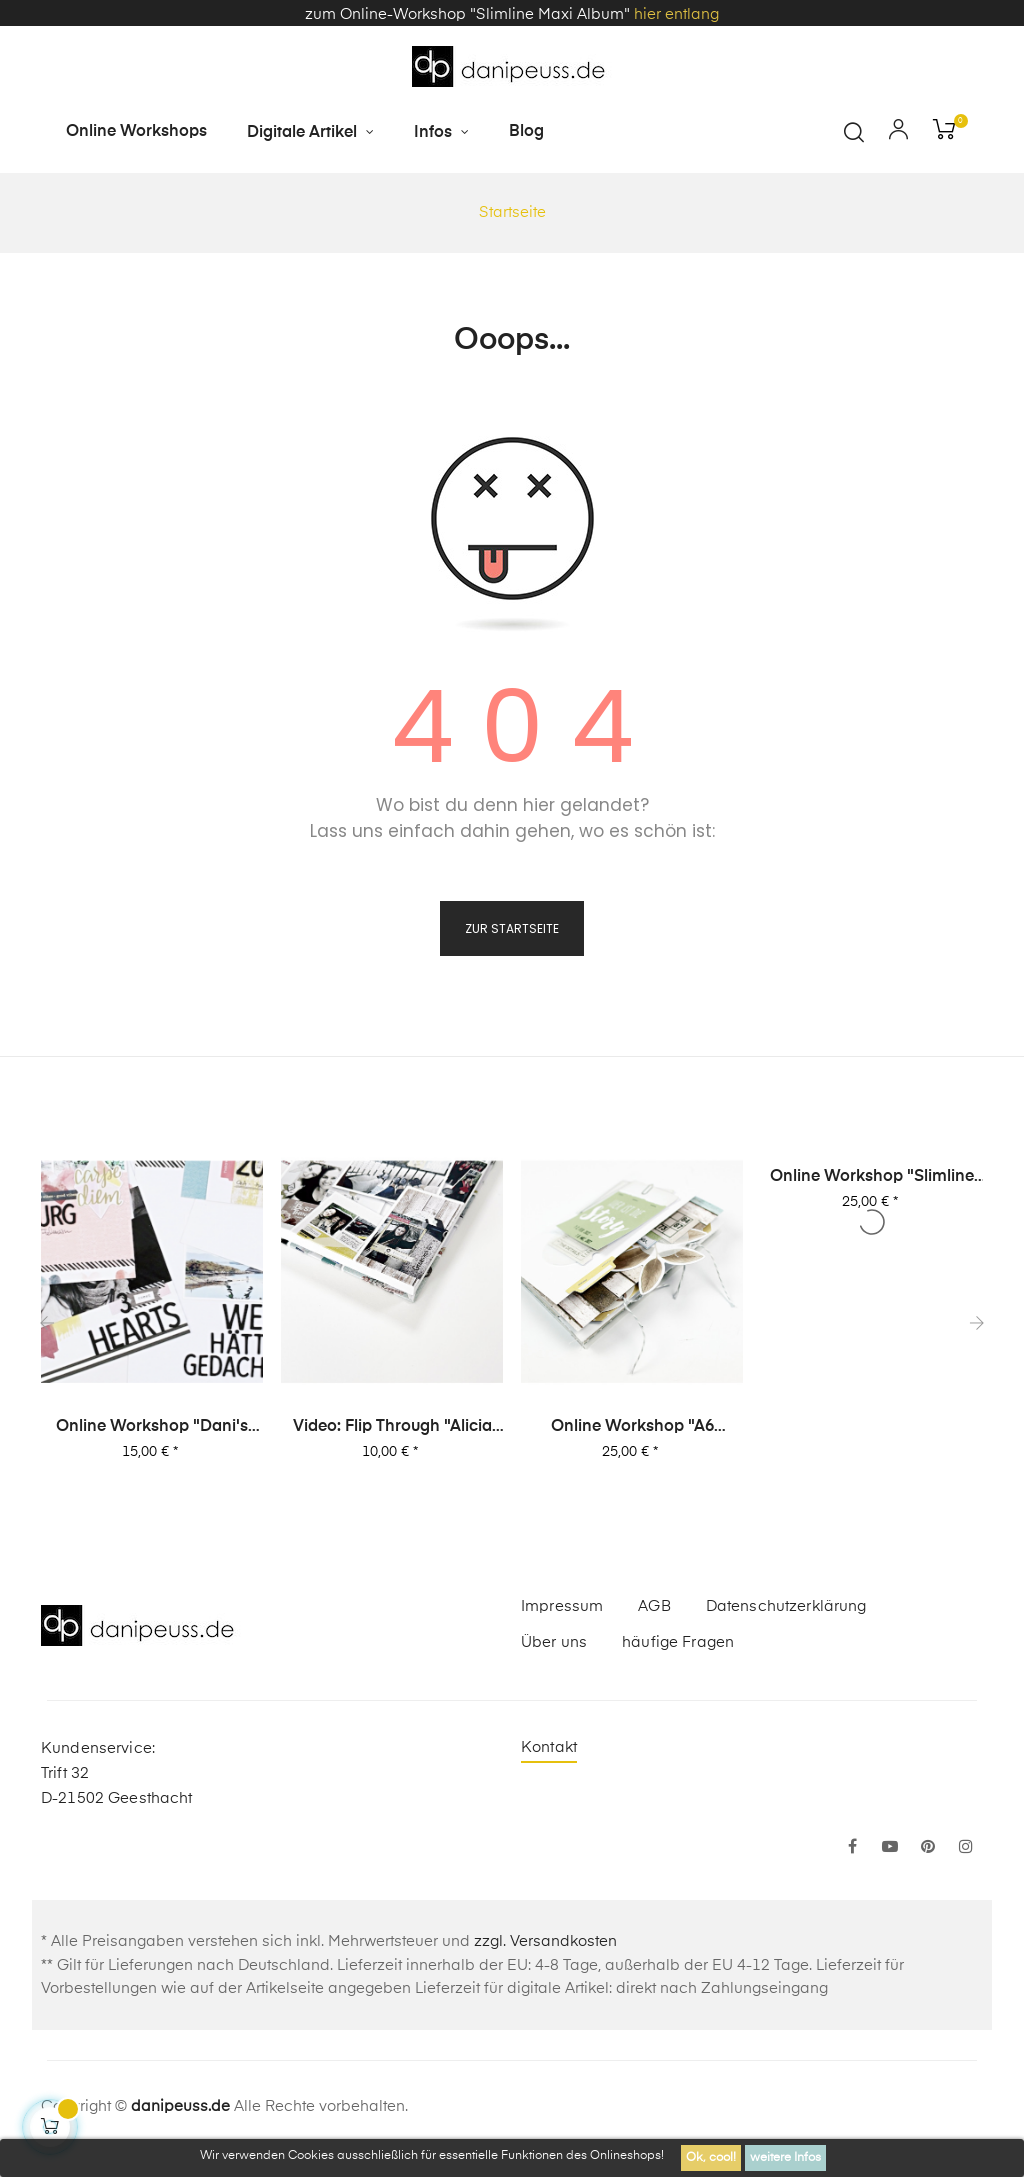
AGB (654, 1605)
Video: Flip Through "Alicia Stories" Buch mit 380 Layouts (392, 1426)
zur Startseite (512, 926)
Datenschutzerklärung (786, 1605)
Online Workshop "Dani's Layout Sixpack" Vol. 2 (153, 1426)
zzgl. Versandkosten (545, 1940)
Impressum (562, 1605)
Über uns (554, 1641)
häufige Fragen (678, 1641)
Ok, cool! (711, 2158)
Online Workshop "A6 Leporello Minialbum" (632, 1426)
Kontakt (549, 1746)
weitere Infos (785, 2158)
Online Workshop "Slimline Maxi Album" (873, 1176)
